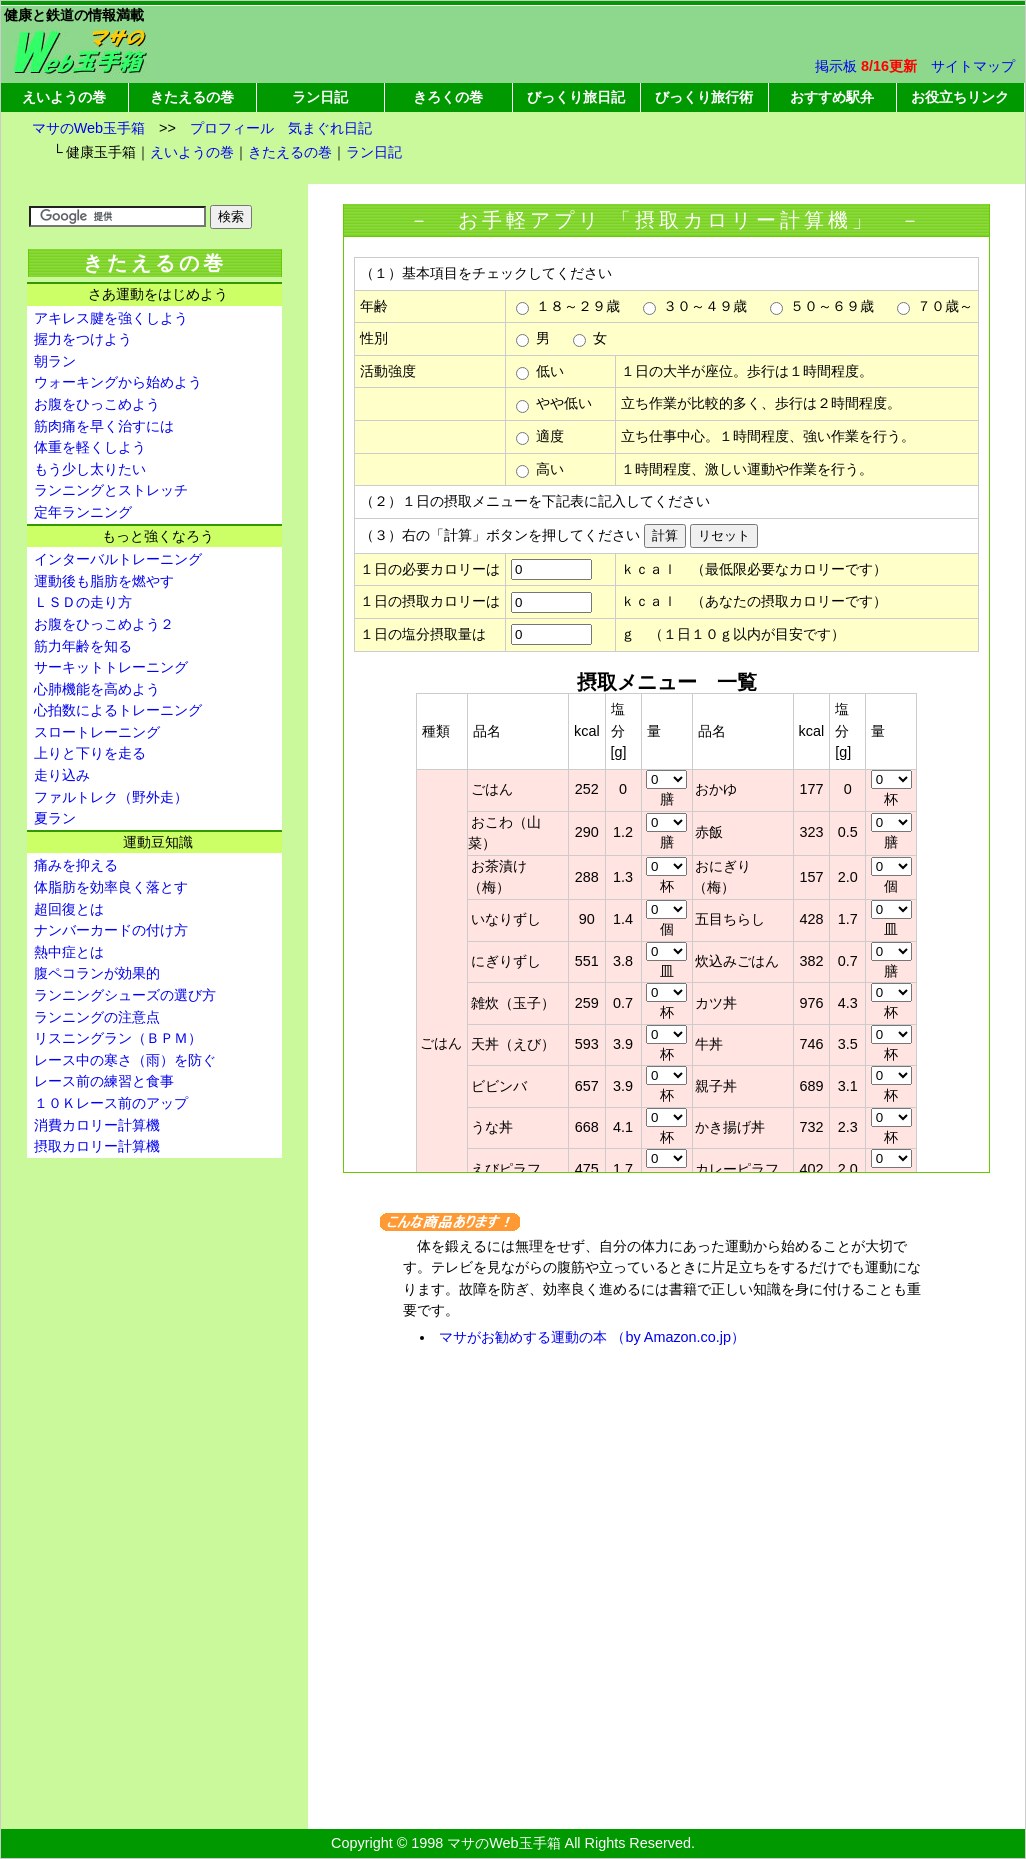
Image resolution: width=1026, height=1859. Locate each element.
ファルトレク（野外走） (111, 797)
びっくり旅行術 (704, 97)
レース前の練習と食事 (104, 1081)
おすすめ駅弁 (832, 97)
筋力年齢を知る (83, 646)
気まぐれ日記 (330, 128)
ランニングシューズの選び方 (125, 995)
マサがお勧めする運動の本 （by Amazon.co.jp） (592, 1337)
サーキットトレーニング (111, 667)
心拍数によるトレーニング (118, 710)
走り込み (62, 775)
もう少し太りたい (90, 469)
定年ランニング (83, 512)
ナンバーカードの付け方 (111, 930)
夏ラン (55, 818)
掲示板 (836, 66)
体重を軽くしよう (90, 447)
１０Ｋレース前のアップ (111, 1103)
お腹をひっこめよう (97, 404)
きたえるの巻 (192, 97)
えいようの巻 (64, 97)
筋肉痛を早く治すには (104, 426)
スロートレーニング (97, 732)
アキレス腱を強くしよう (111, 318)
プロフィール (232, 128)
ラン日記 (320, 97)
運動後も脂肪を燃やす (104, 581)
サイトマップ (973, 66)
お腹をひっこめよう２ (104, 624)
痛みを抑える (76, 865)
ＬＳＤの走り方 (83, 602)
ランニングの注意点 (97, 1017)
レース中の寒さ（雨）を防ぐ (125, 1060)
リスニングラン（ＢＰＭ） (118, 1038)
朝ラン (55, 361)
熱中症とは (69, 952)
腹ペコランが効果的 (97, 973)
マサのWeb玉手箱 (88, 128)
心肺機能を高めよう (97, 689)
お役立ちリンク (960, 97)
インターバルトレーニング (118, 559)
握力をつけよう (83, 339)
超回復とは (69, 909)
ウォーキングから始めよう (118, 382)
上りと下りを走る (90, 753)
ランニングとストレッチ (111, 490)
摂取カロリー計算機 (97, 1146)
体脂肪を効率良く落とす (111, 887)
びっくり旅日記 (576, 97)
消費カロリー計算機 (97, 1125)
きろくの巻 (448, 97)
